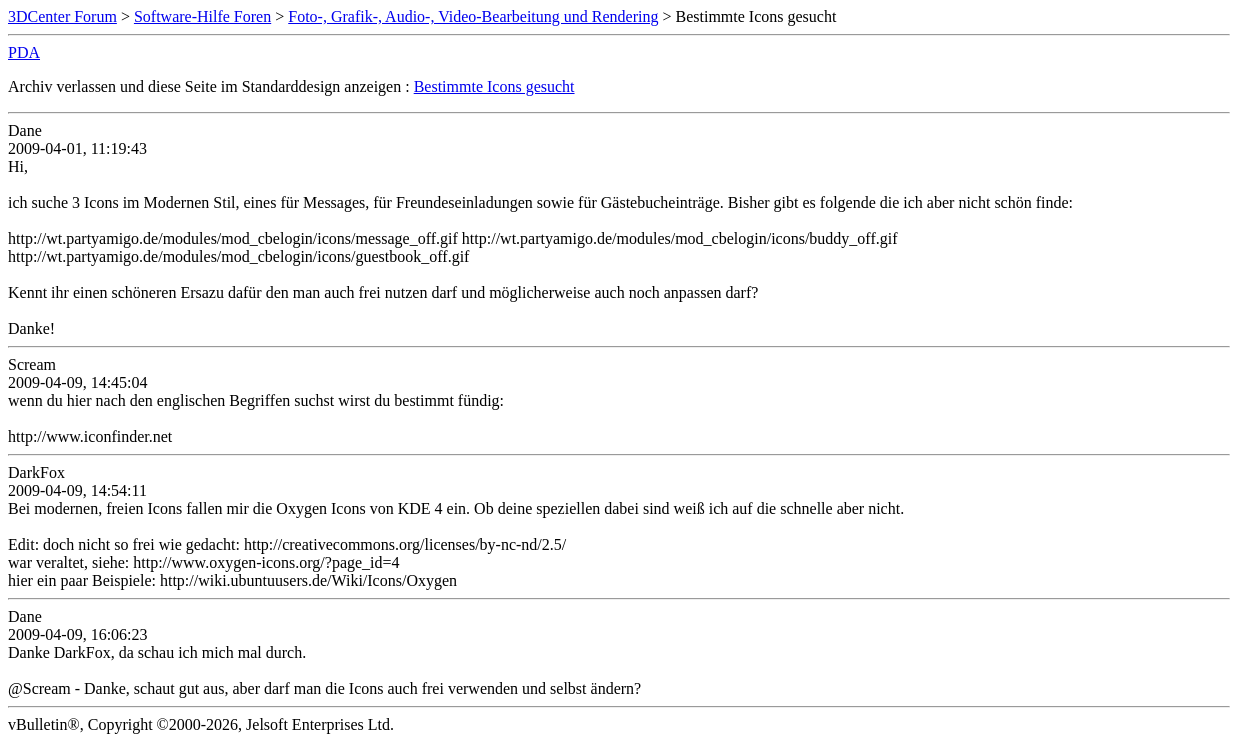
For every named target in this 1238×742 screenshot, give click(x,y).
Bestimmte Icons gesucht (494, 86)
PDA (24, 52)
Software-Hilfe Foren (202, 16)
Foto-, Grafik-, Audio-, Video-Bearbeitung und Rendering (473, 16)
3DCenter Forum (62, 16)
